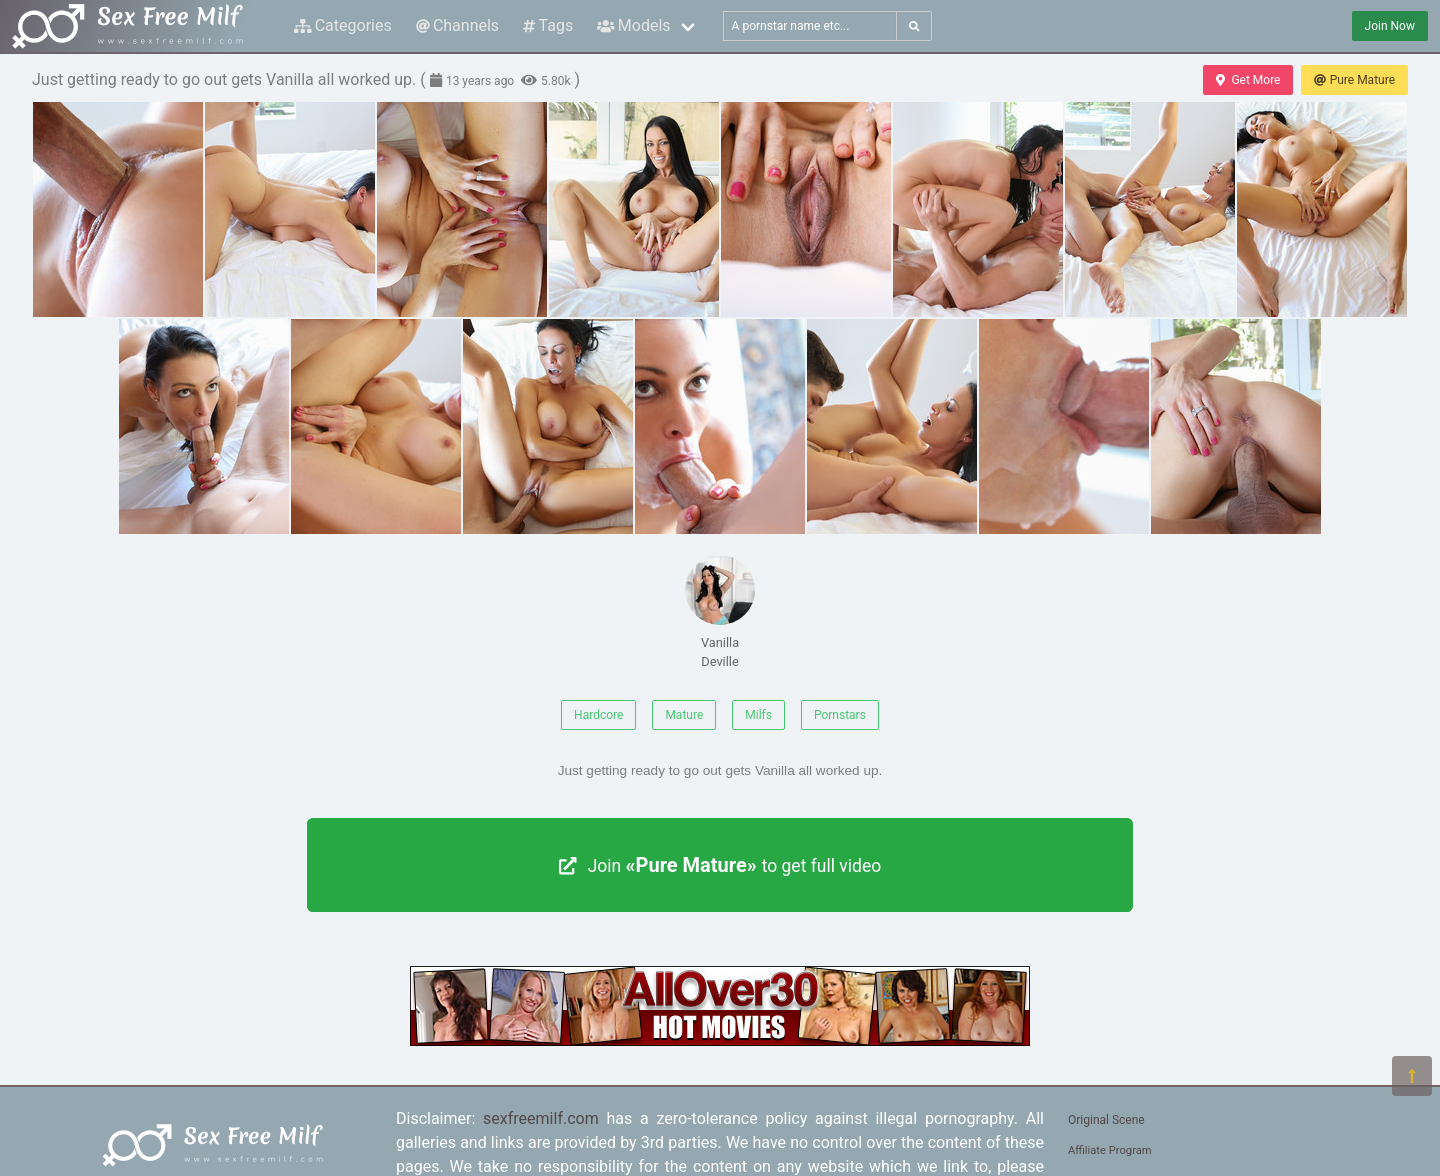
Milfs (758, 715)
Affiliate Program (1110, 1150)
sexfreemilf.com (541, 1118)
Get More (1248, 80)
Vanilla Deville (720, 612)
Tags (548, 25)
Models (633, 25)
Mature (684, 715)
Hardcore (598, 715)
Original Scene (1106, 1120)
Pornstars (840, 715)
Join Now (1390, 26)
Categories (343, 25)
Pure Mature (1354, 80)
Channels (457, 25)
